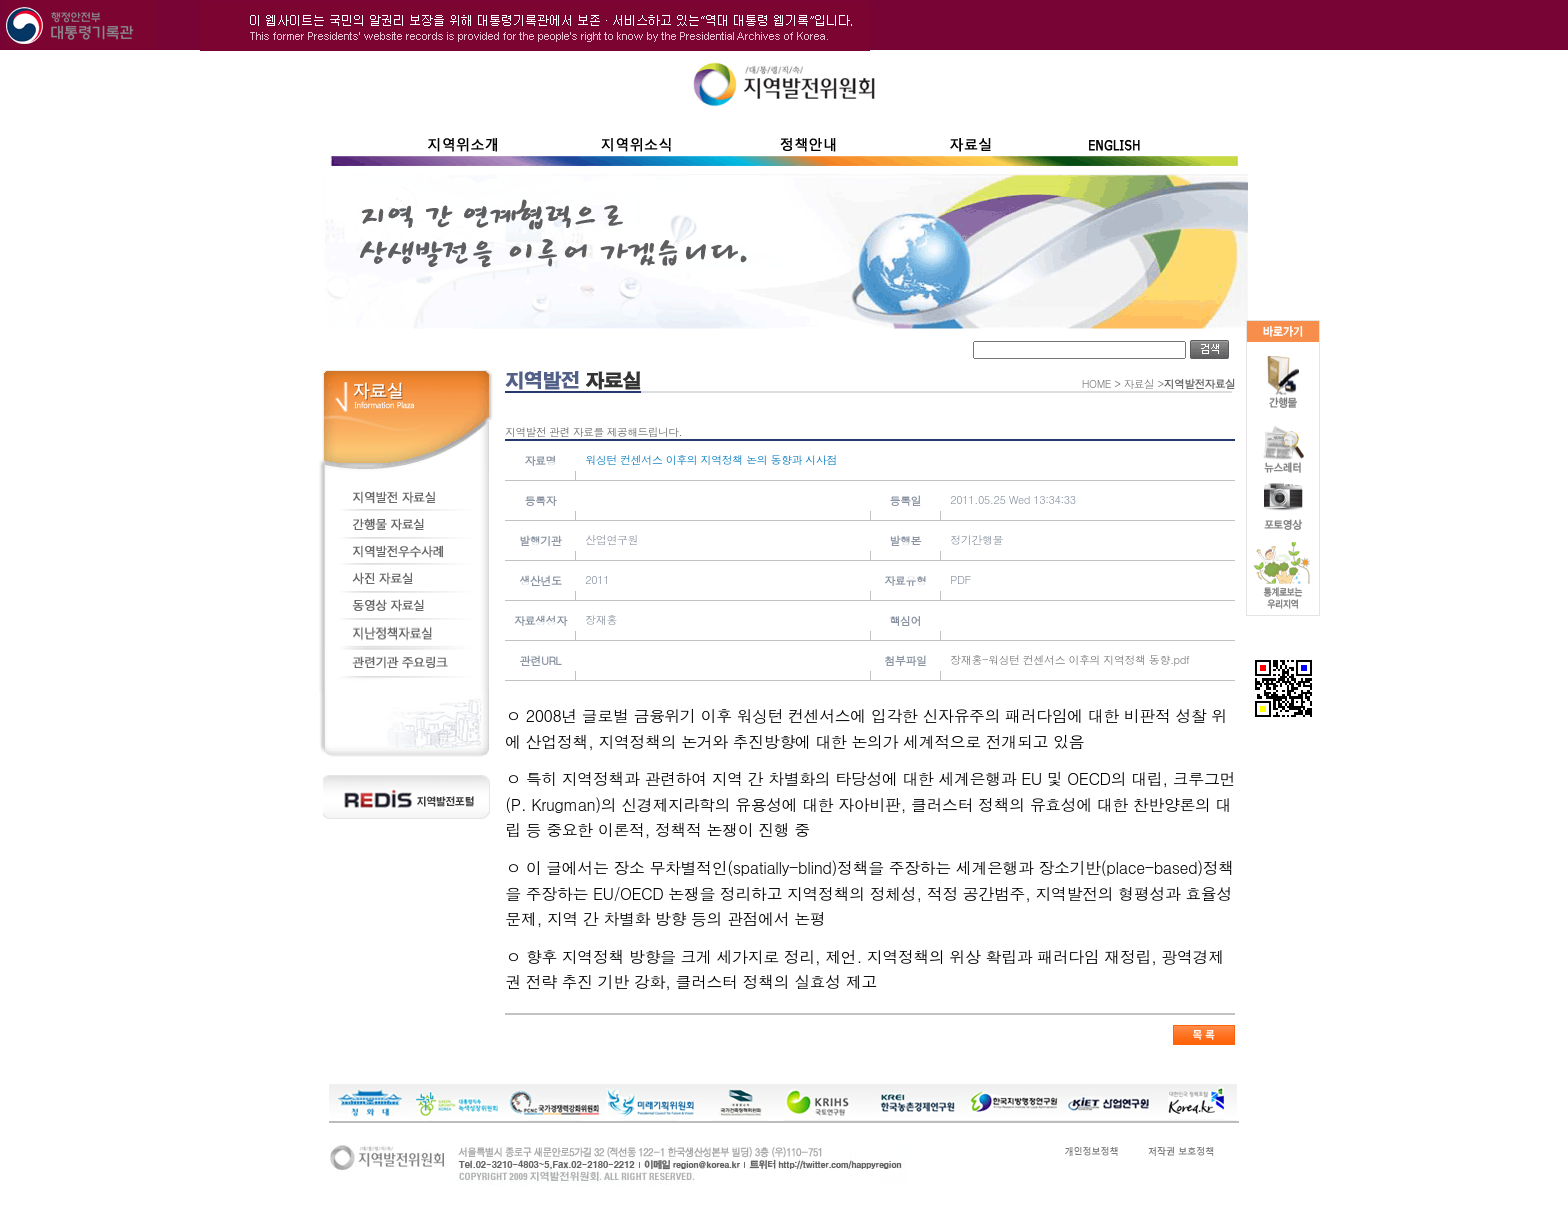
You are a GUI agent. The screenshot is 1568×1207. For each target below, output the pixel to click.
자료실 (1139, 383)
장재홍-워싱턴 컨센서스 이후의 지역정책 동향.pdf (1069, 659)
